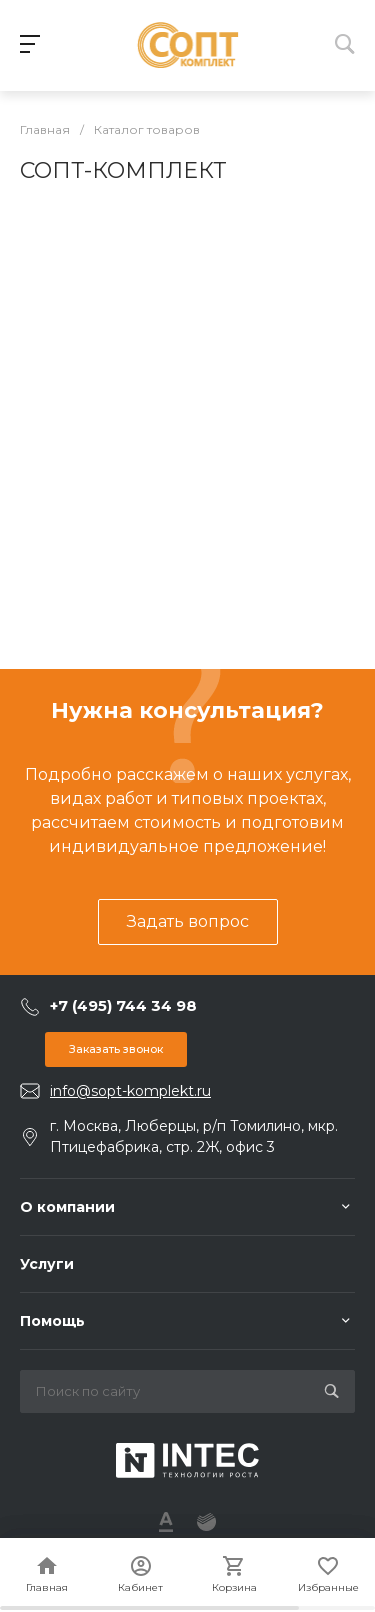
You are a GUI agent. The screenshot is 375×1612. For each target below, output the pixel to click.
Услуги (47, 1264)
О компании (67, 1207)
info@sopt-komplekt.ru (130, 1091)
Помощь (52, 1321)
